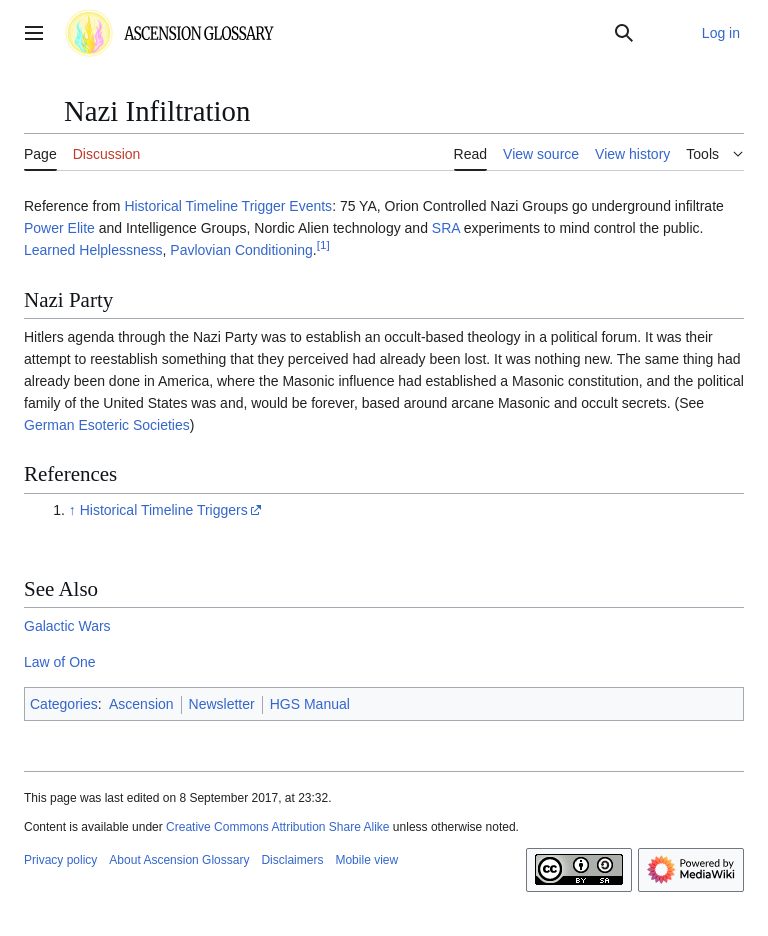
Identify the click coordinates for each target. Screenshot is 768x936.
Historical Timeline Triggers (164, 510)
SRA (446, 228)
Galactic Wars (67, 626)
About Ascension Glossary (179, 860)
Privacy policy (60, 860)
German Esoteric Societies (107, 425)
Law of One (60, 662)
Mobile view (366, 860)
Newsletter (222, 704)
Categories (64, 704)
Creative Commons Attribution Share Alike (277, 827)
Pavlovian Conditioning (241, 250)
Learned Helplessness (93, 250)
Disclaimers (292, 860)
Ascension (141, 704)
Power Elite (59, 228)
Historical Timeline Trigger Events (228, 206)
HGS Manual (310, 704)
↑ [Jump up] (72, 510)
